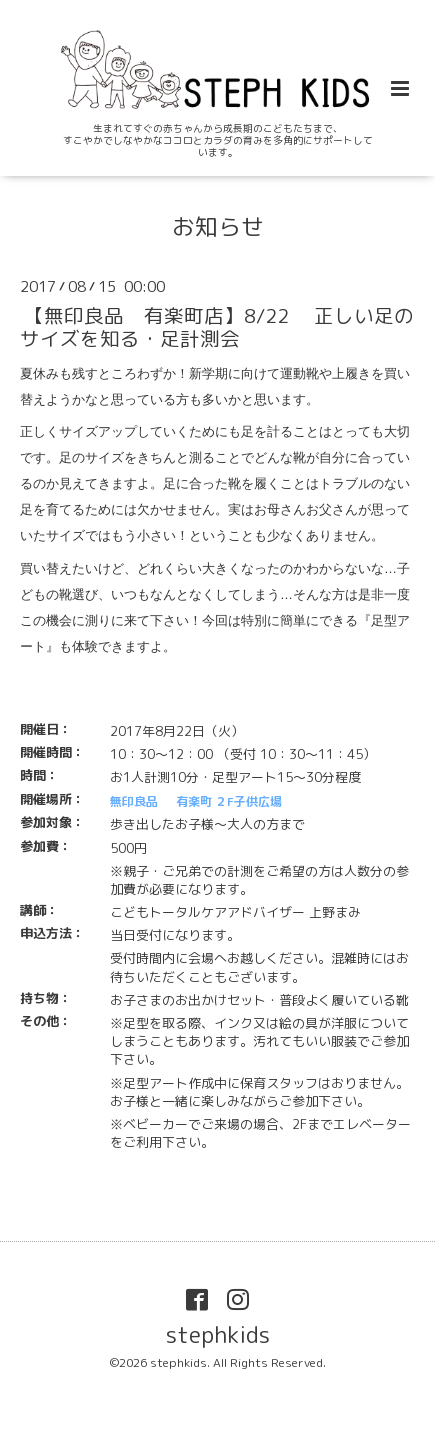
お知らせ (218, 226)
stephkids (218, 1334)
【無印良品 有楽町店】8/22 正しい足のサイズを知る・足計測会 (217, 327)
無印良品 (134, 801)
